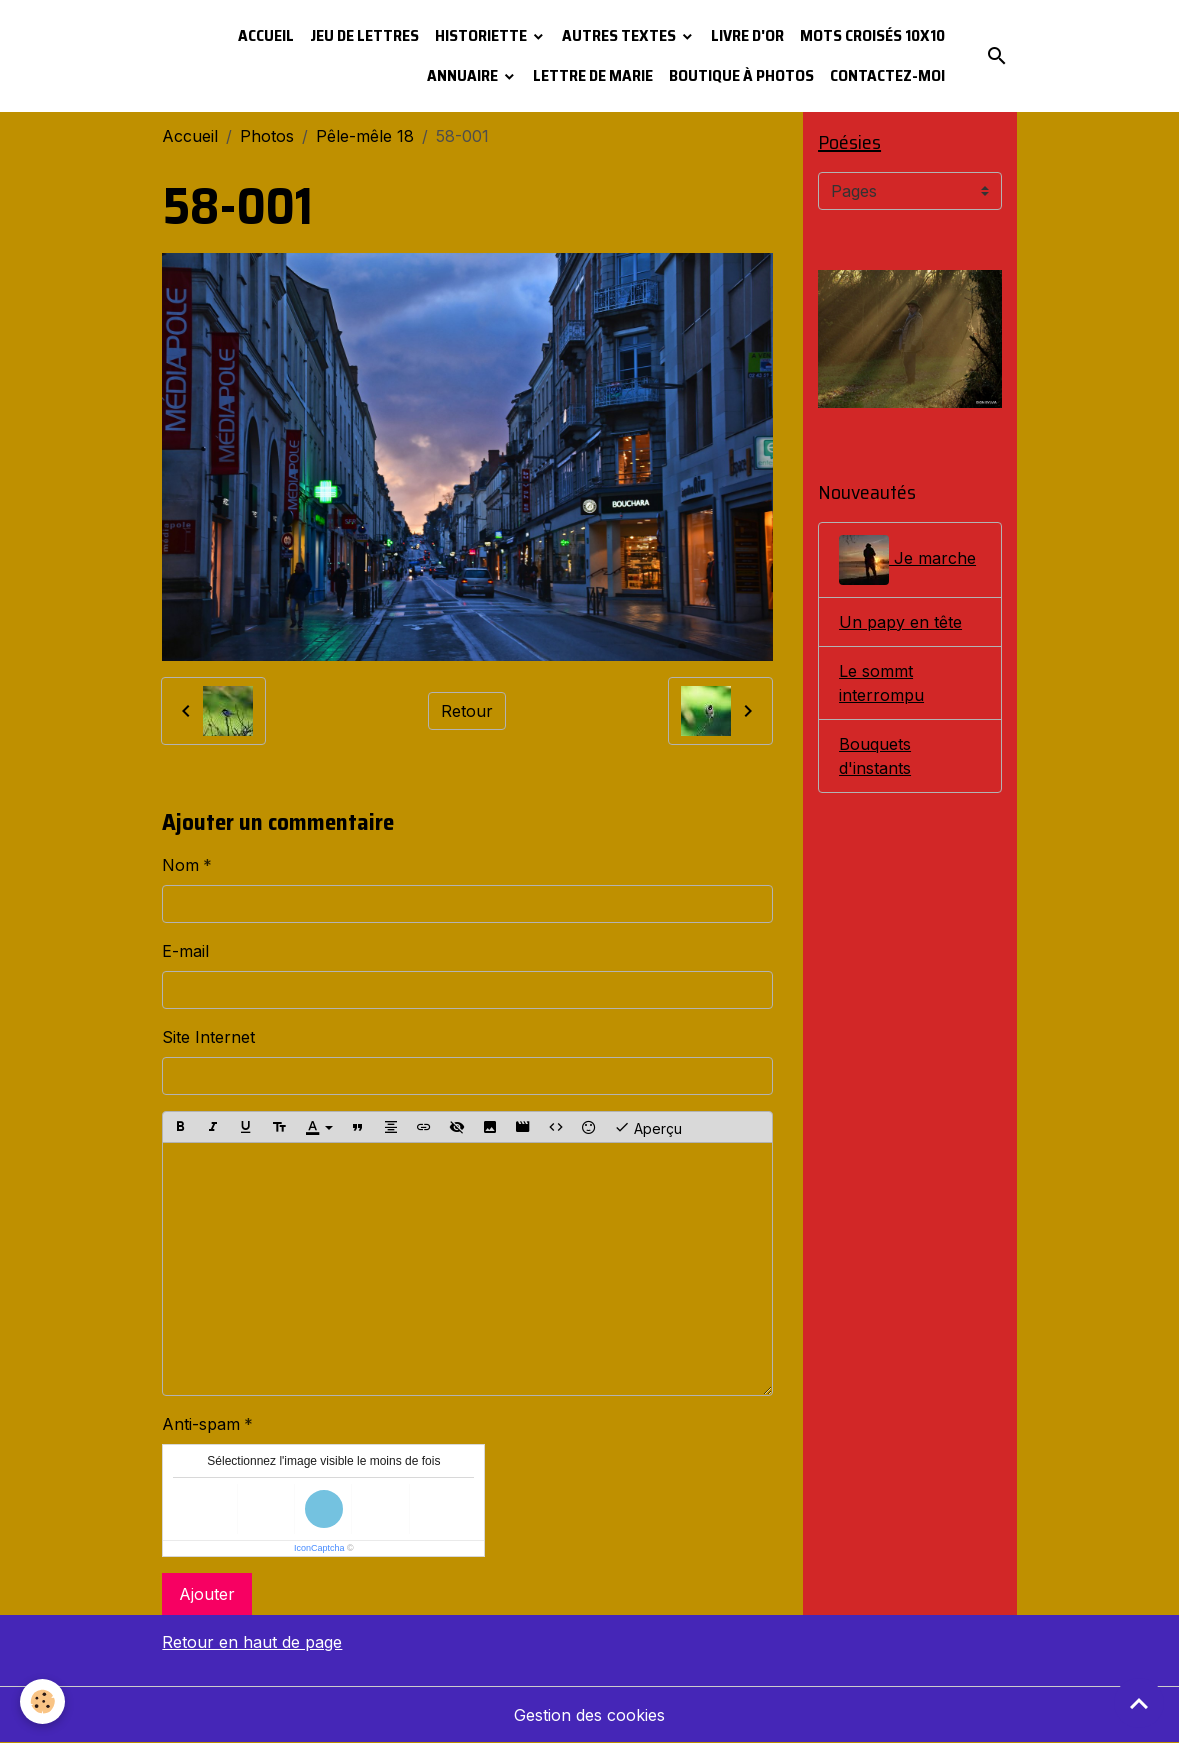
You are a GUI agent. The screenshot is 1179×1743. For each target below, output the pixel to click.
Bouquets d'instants (875, 756)
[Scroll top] (1139, 1703)
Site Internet (208, 1037)
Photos (267, 136)
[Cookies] (42, 1701)
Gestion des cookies (589, 1715)
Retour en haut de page (252, 1642)
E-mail (185, 951)
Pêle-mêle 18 (365, 136)
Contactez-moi (887, 75)
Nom (180, 865)
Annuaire (464, 75)
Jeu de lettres (364, 35)
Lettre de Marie (593, 75)
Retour (467, 711)
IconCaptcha (319, 1548)
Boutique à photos (741, 75)
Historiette (482, 35)
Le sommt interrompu (881, 683)
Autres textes (620, 35)
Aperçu (648, 1127)
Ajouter (207, 1594)
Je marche (907, 560)
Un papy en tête (900, 622)
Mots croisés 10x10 (872, 35)
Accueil (266, 35)
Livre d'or (747, 35)
